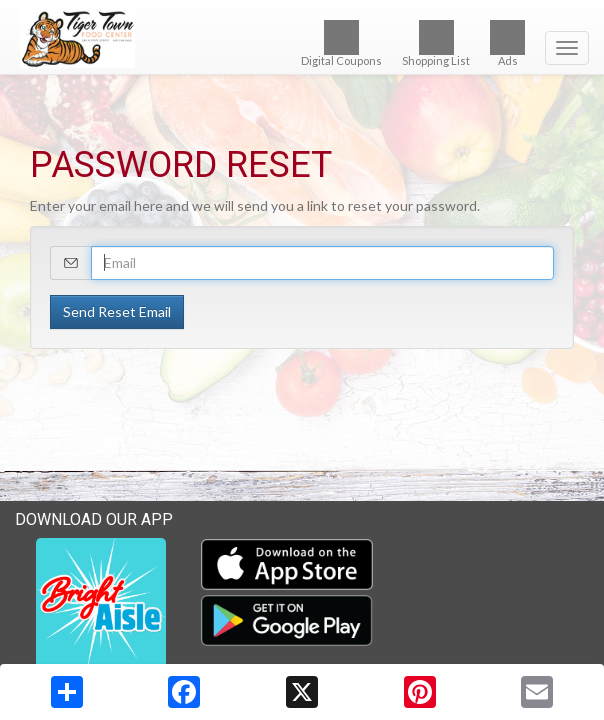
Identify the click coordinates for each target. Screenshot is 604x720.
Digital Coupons (341, 43)
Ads (507, 43)
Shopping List (436, 43)
